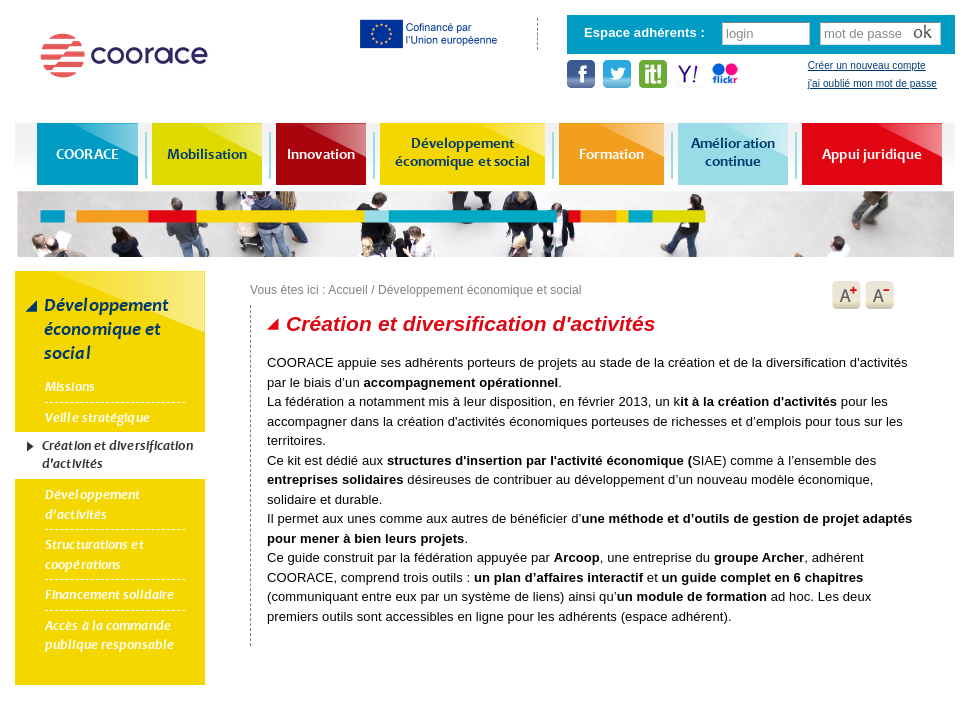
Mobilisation (207, 154)
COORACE (87, 154)
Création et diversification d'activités (117, 454)
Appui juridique (872, 154)
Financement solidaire (109, 594)
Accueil (347, 290)
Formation (612, 154)
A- (880, 295)
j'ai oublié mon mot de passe (872, 83)
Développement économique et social (463, 152)
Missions (70, 386)
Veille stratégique (97, 417)
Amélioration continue (733, 152)
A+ (846, 295)
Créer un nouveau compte (867, 65)
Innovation (321, 154)
